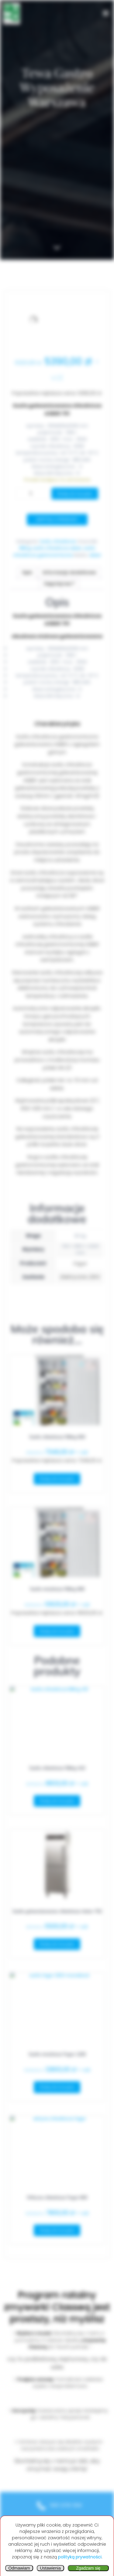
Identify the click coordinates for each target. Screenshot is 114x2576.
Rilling (25, 548)
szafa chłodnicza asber (57, 548)
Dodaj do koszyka (74, 493)
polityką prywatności (80, 2557)
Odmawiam (19, 2568)
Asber (95, 555)
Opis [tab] (27, 572)
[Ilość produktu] (33, 494)
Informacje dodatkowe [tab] (69, 572)
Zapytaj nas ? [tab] (59, 584)
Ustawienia (50, 2568)
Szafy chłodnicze (58, 541)
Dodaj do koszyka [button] (57, 1478)
